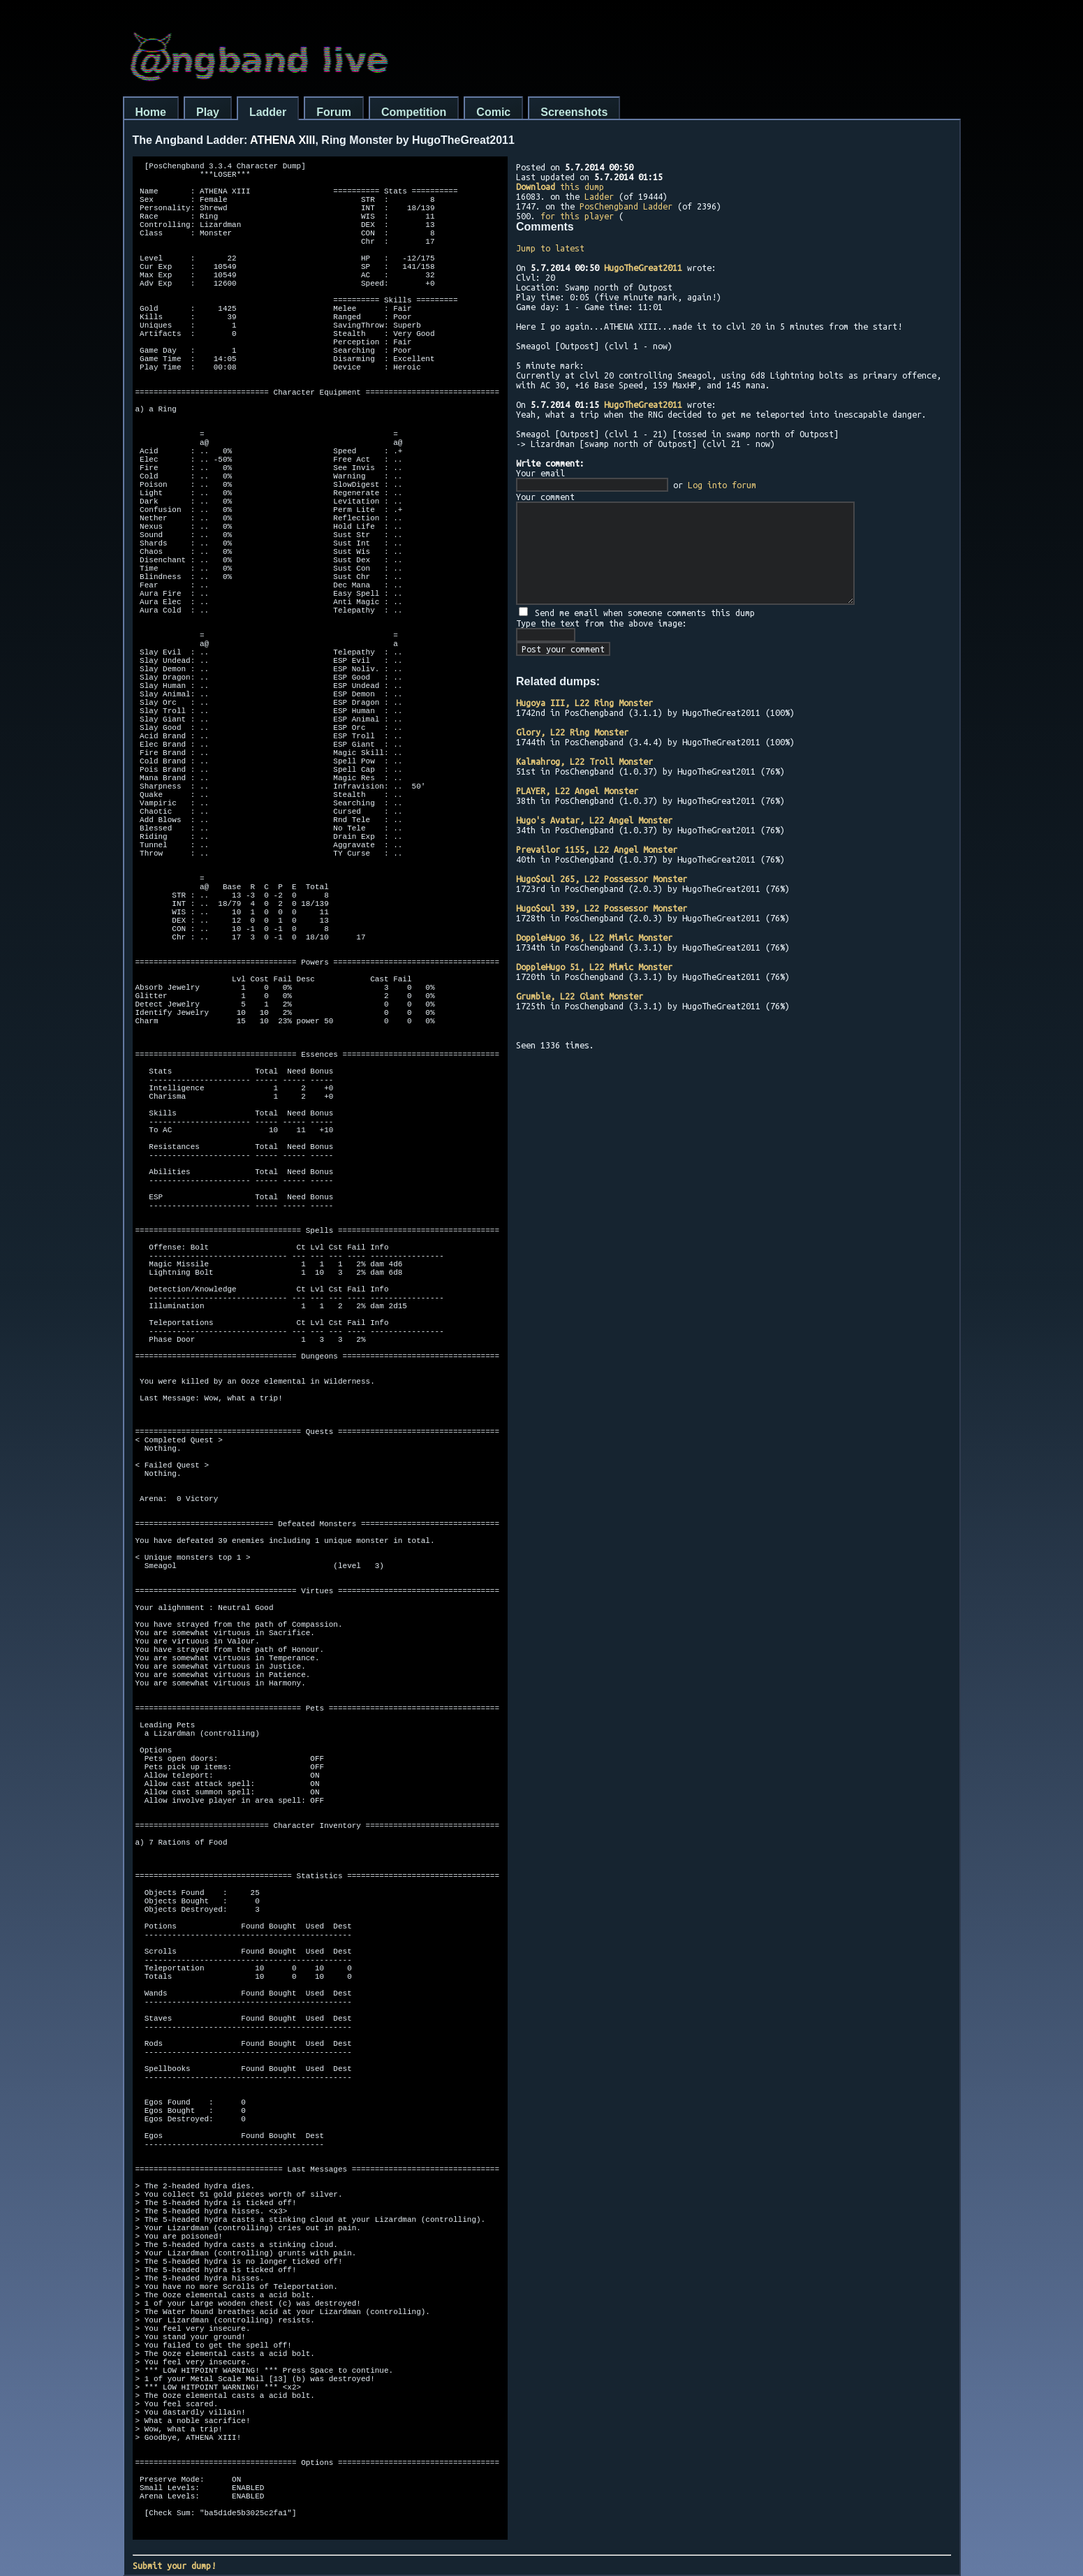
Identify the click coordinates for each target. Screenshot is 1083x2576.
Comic (493, 112)
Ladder (267, 112)
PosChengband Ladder (626, 206)
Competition (413, 112)
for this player (577, 216)
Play (207, 112)
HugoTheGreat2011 (643, 267)
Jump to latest (550, 248)
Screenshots (573, 112)
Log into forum (722, 485)
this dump (560, 186)
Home (150, 112)
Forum (333, 112)
